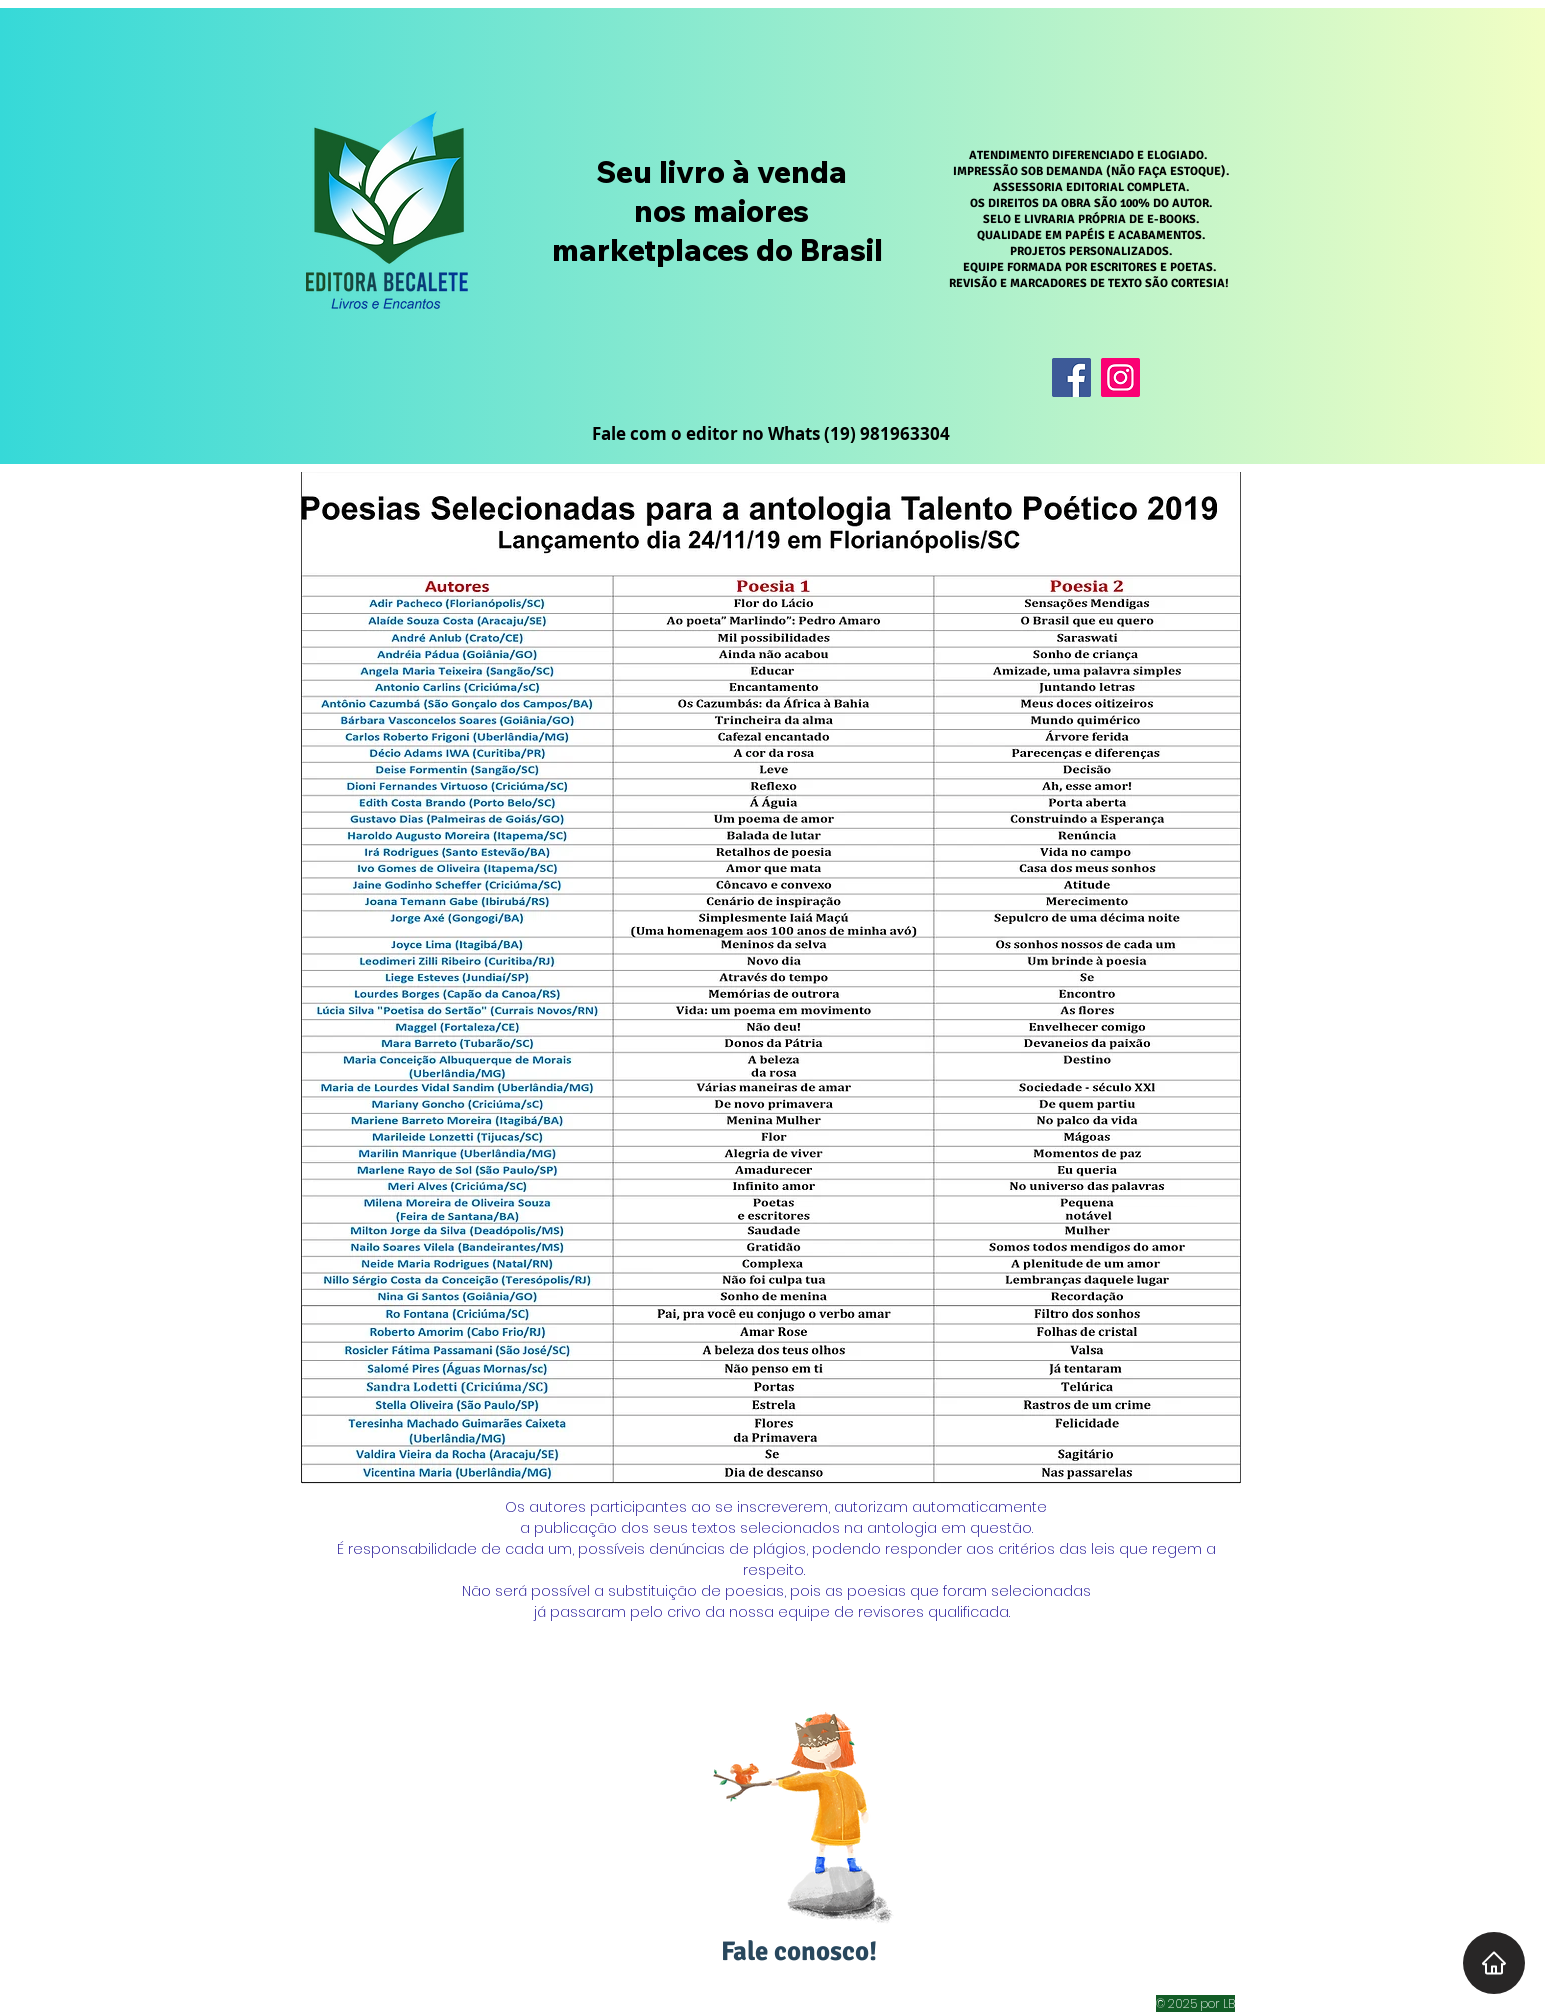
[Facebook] (1071, 377)
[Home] (1494, 1963)
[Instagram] (1120, 377)
